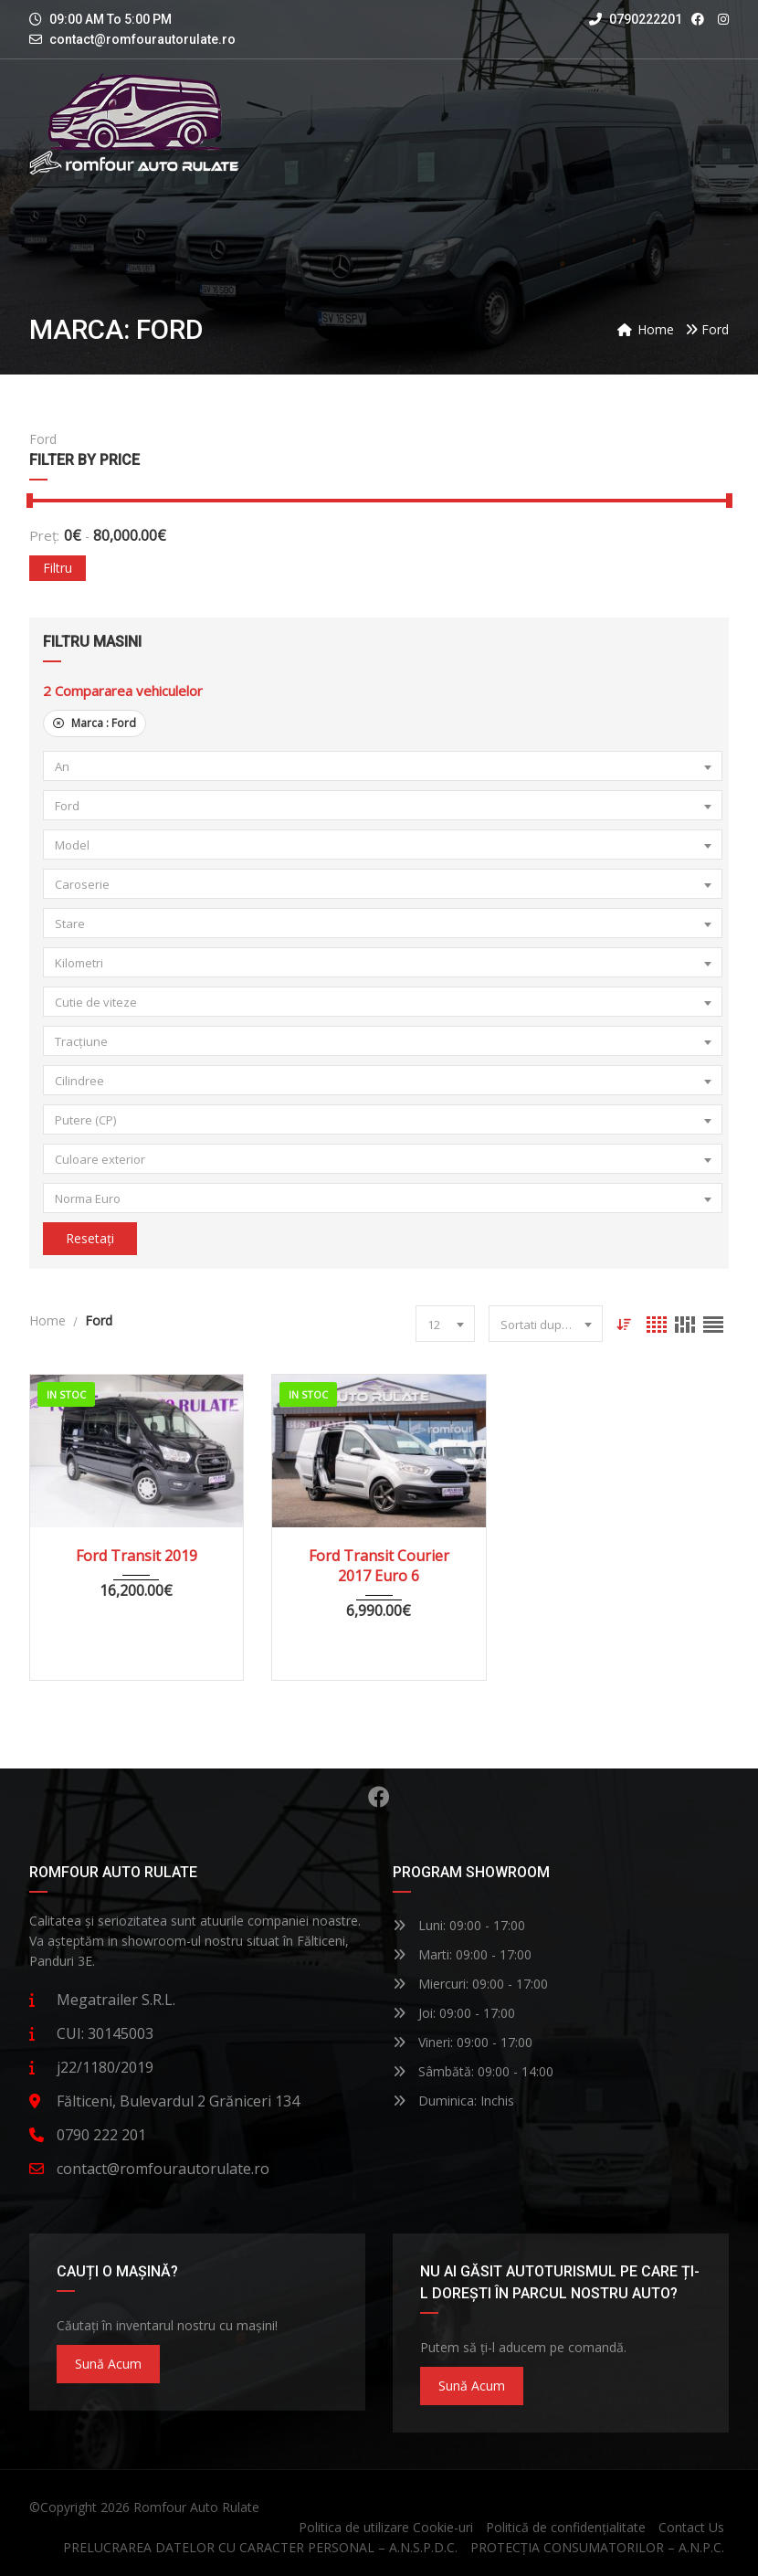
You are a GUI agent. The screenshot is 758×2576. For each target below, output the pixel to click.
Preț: (44, 535)
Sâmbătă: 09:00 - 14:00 (473, 2071)
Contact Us (691, 2527)
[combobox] (382, 766)
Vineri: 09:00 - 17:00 (462, 2042)
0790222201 (635, 19)
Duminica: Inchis (453, 2100)
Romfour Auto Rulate (196, 2507)
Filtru (57, 567)
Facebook (379, 1796)
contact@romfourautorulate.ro (142, 39)
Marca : (94, 723)
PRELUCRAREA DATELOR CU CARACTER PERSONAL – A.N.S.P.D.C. (260, 2547)
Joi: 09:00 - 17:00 (454, 2013)
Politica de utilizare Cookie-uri (386, 2527)
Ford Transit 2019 (136, 1556)
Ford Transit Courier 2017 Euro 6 (379, 1566)
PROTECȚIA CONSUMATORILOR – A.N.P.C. (597, 2547)
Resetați (90, 1238)
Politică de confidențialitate (566, 2527)
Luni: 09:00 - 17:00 (459, 1925)
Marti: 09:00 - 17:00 (462, 1954)
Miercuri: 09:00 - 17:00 (470, 1983)
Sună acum (108, 2363)
